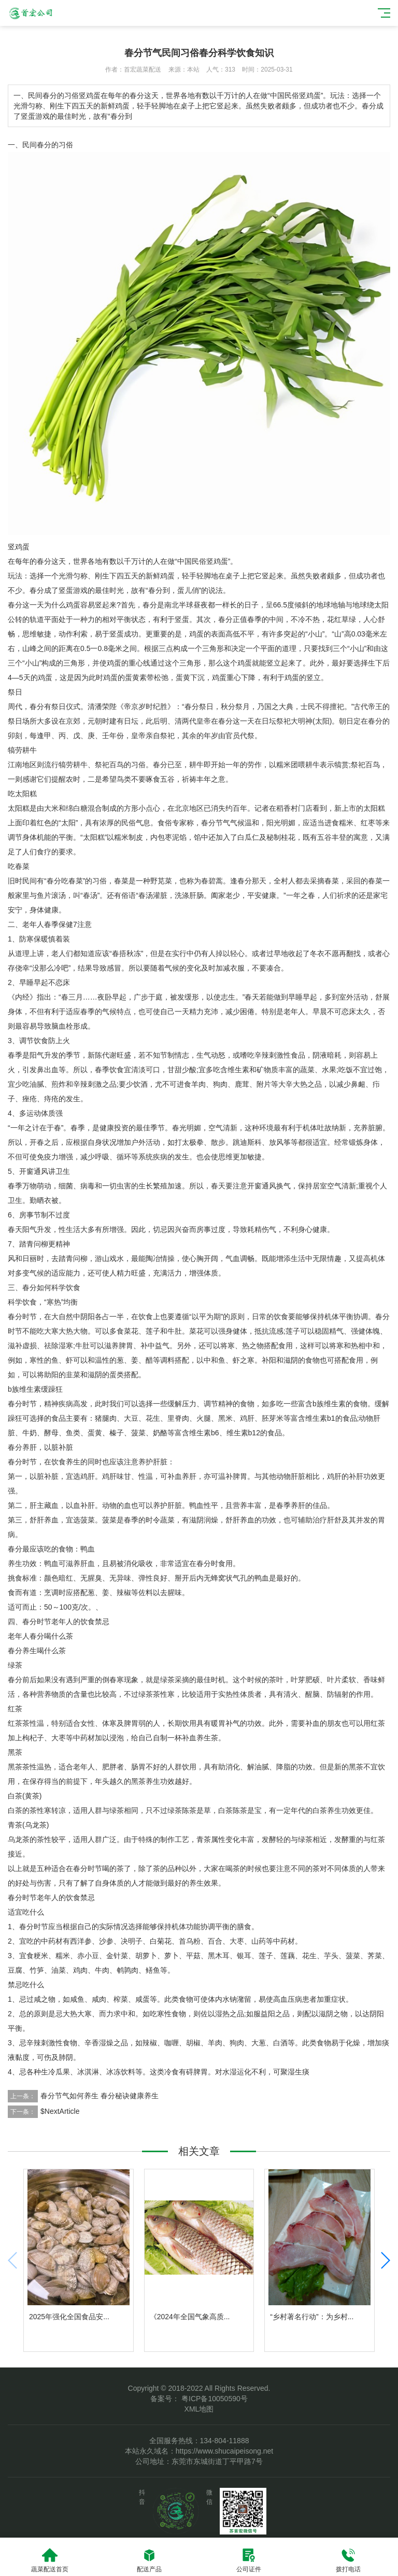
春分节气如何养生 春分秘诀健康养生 (99, 2096)
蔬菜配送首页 (49, 2560)
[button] (385, 2260)
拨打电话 (348, 2560)
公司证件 (248, 2560)
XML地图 (199, 2409)
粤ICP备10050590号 (213, 2398)
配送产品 (149, 2560)
